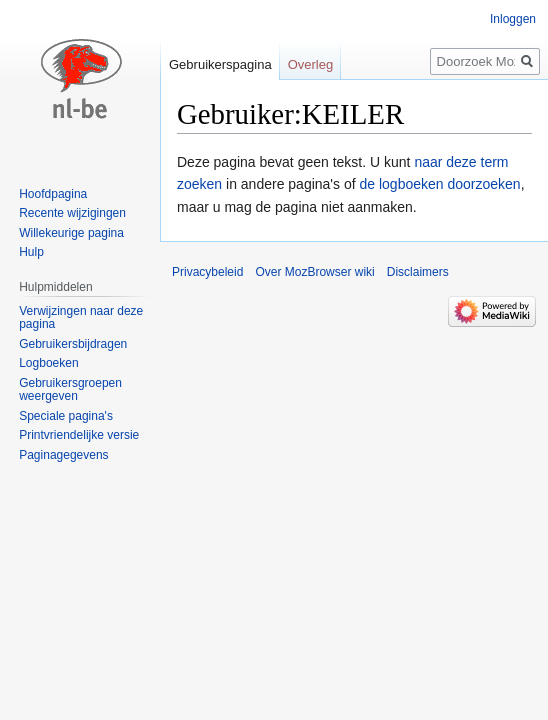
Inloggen (513, 19)
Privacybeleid (207, 272)
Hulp (31, 252)
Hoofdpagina (53, 194)
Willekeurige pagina (71, 233)
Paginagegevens (63, 455)
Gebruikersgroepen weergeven (70, 390)
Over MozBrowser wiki (314, 272)
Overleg (311, 64)
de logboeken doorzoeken (439, 184)
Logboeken (48, 363)
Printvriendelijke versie (79, 435)
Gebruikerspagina (220, 64)
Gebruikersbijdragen (73, 344)
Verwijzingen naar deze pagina (81, 318)
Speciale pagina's (66, 416)
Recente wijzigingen (72, 213)
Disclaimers (418, 272)
